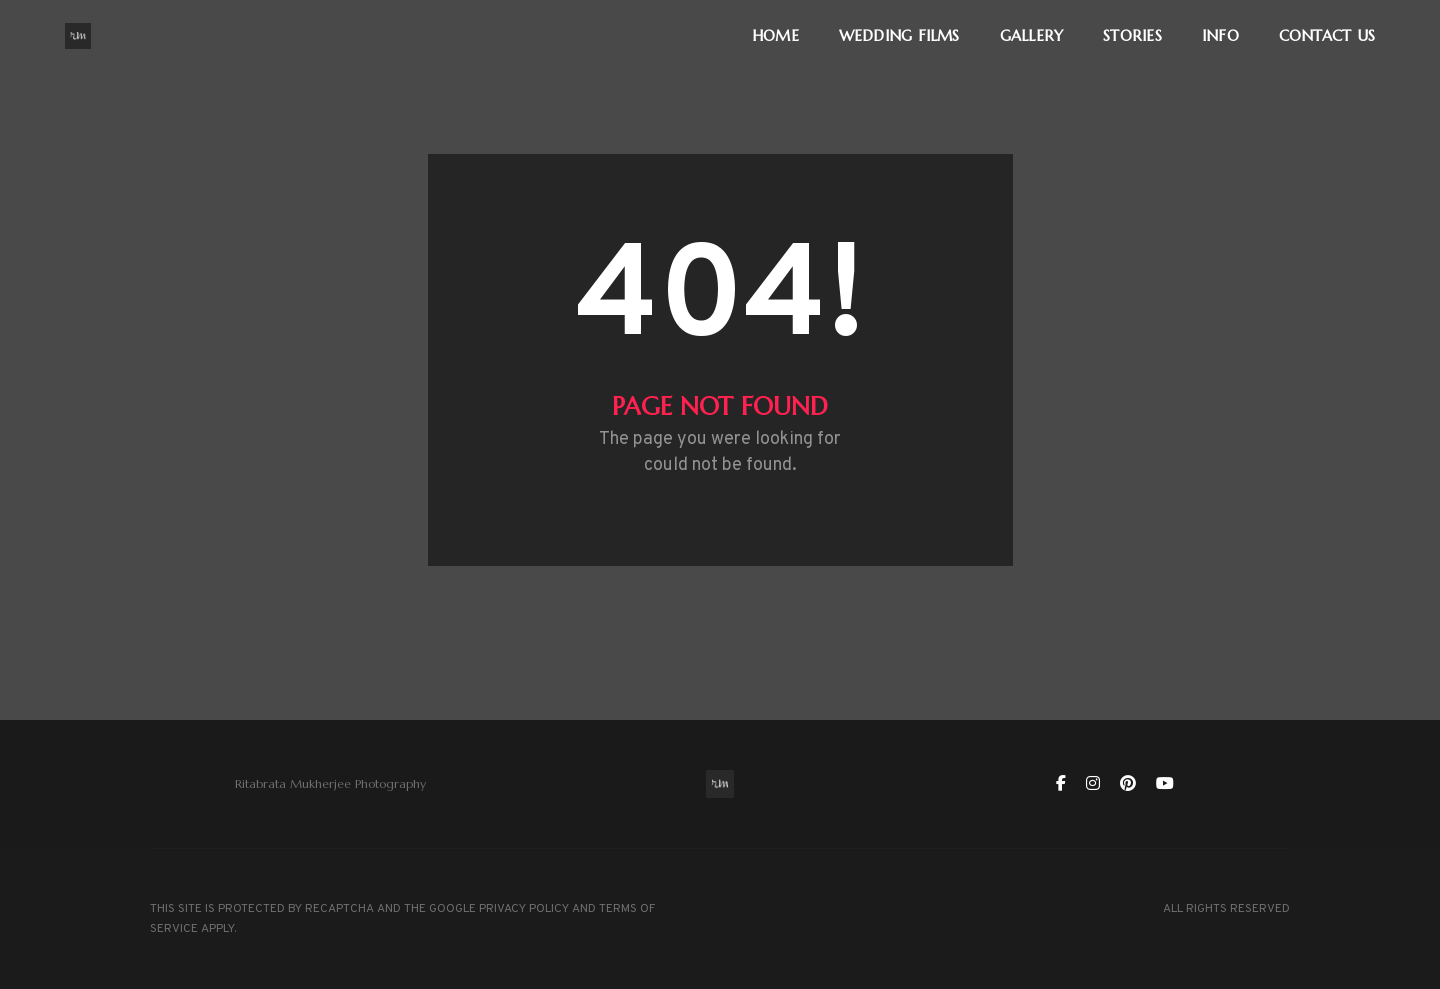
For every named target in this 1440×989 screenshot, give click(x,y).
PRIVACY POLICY (524, 909)
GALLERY (1032, 35)
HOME (775, 35)
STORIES (1132, 35)
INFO (1220, 35)
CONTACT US (1327, 35)
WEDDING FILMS (899, 35)
